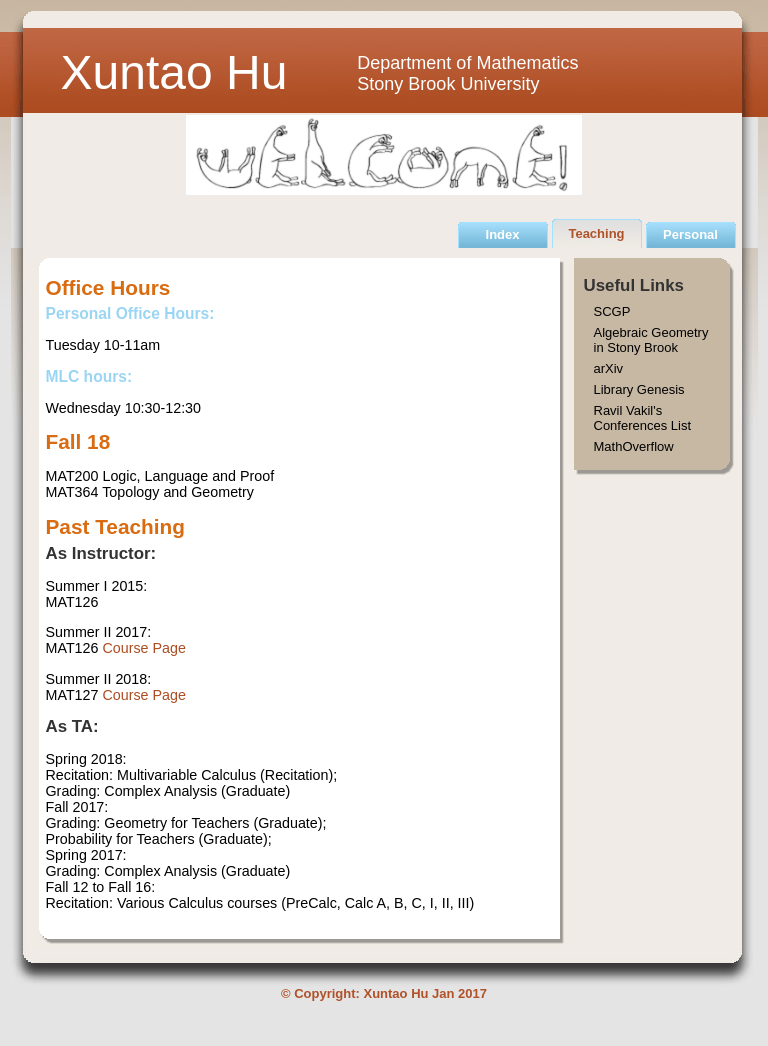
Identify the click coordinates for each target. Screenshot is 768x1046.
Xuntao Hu (174, 72)
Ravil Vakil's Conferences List (643, 418)
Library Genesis (639, 389)
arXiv (609, 368)
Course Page (143, 648)
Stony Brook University (448, 84)
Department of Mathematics (467, 63)
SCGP (612, 311)
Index (503, 234)
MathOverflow (634, 446)
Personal (690, 234)
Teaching (596, 233)
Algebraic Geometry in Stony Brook (651, 340)
